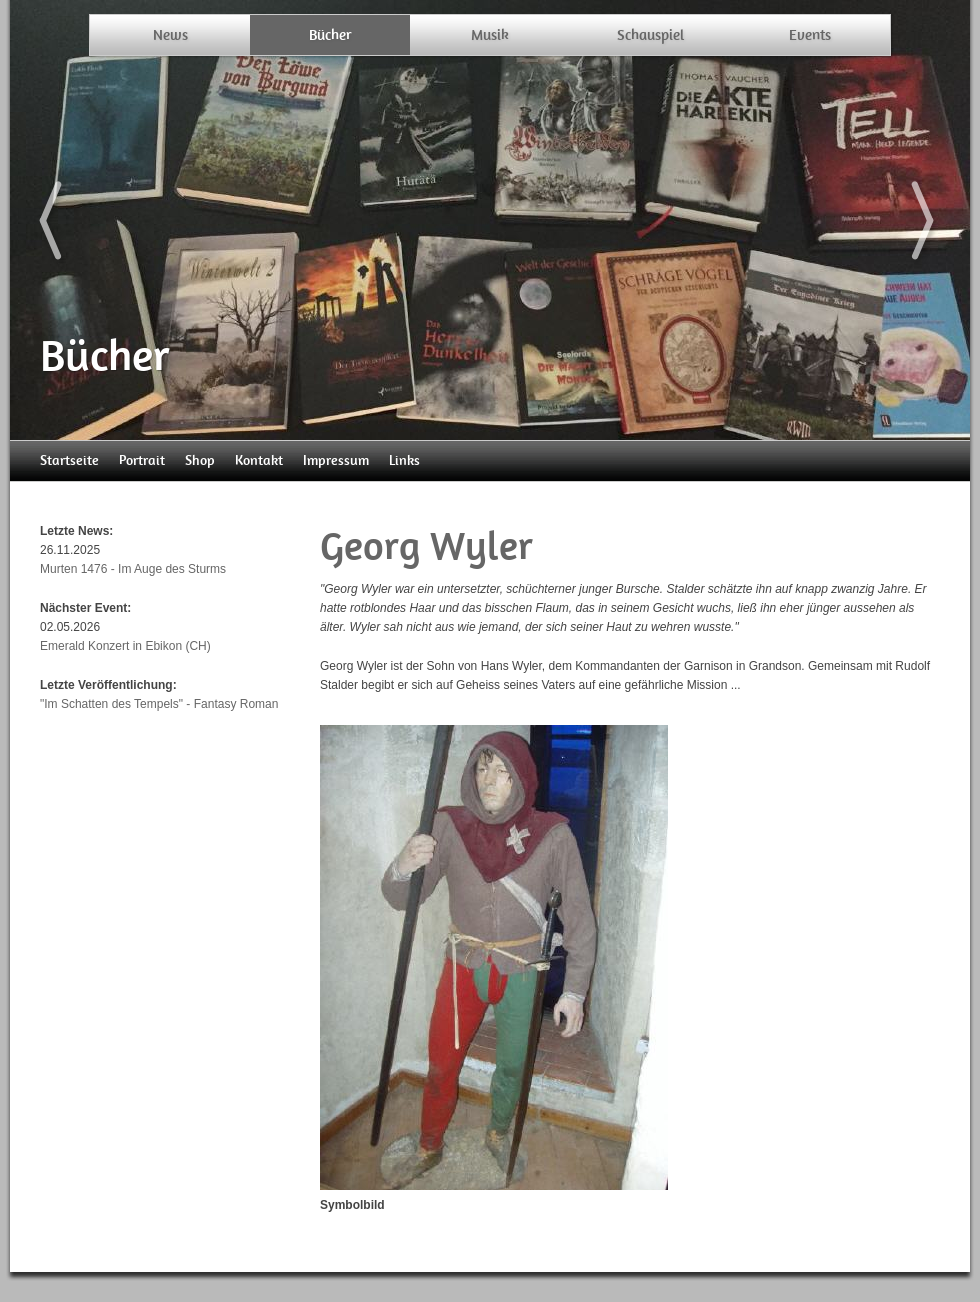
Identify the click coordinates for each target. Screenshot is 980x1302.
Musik (490, 35)
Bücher (330, 35)
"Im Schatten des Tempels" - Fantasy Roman (159, 704)
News (170, 35)
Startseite (69, 460)
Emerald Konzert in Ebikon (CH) (125, 646)
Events (810, 35)
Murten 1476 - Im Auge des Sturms (133, 569)
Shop (200, 460)
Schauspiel (650, 35)
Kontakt (259, 460)
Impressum (336, 460)
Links (404, 460)
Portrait (142, 460)
